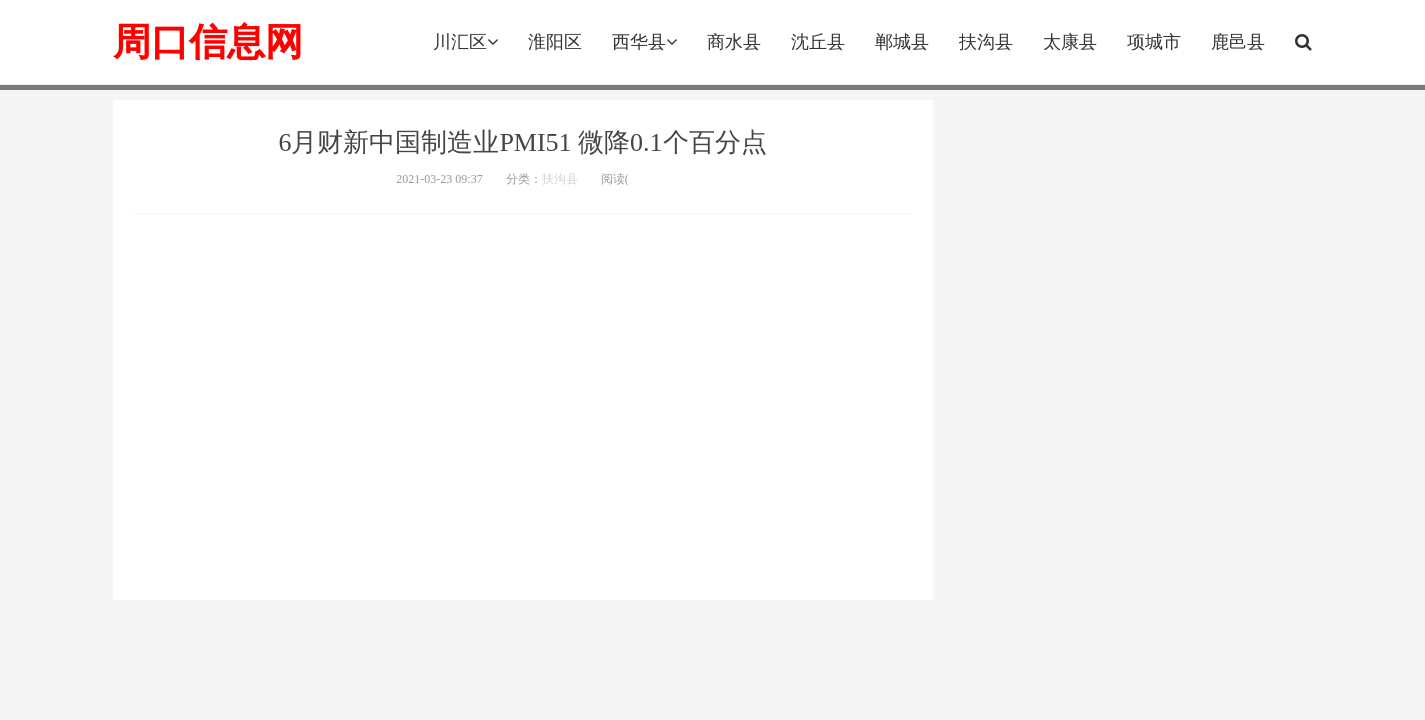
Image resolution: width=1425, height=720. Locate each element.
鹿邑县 (1238, 42)
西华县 (644, 42)
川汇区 (465, 42)
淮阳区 (555, 42)
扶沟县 (986, 42)
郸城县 (902, 42)
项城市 (1154, 42)
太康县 (1070, 42)
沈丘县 (818, 42)
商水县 (734, 42)
